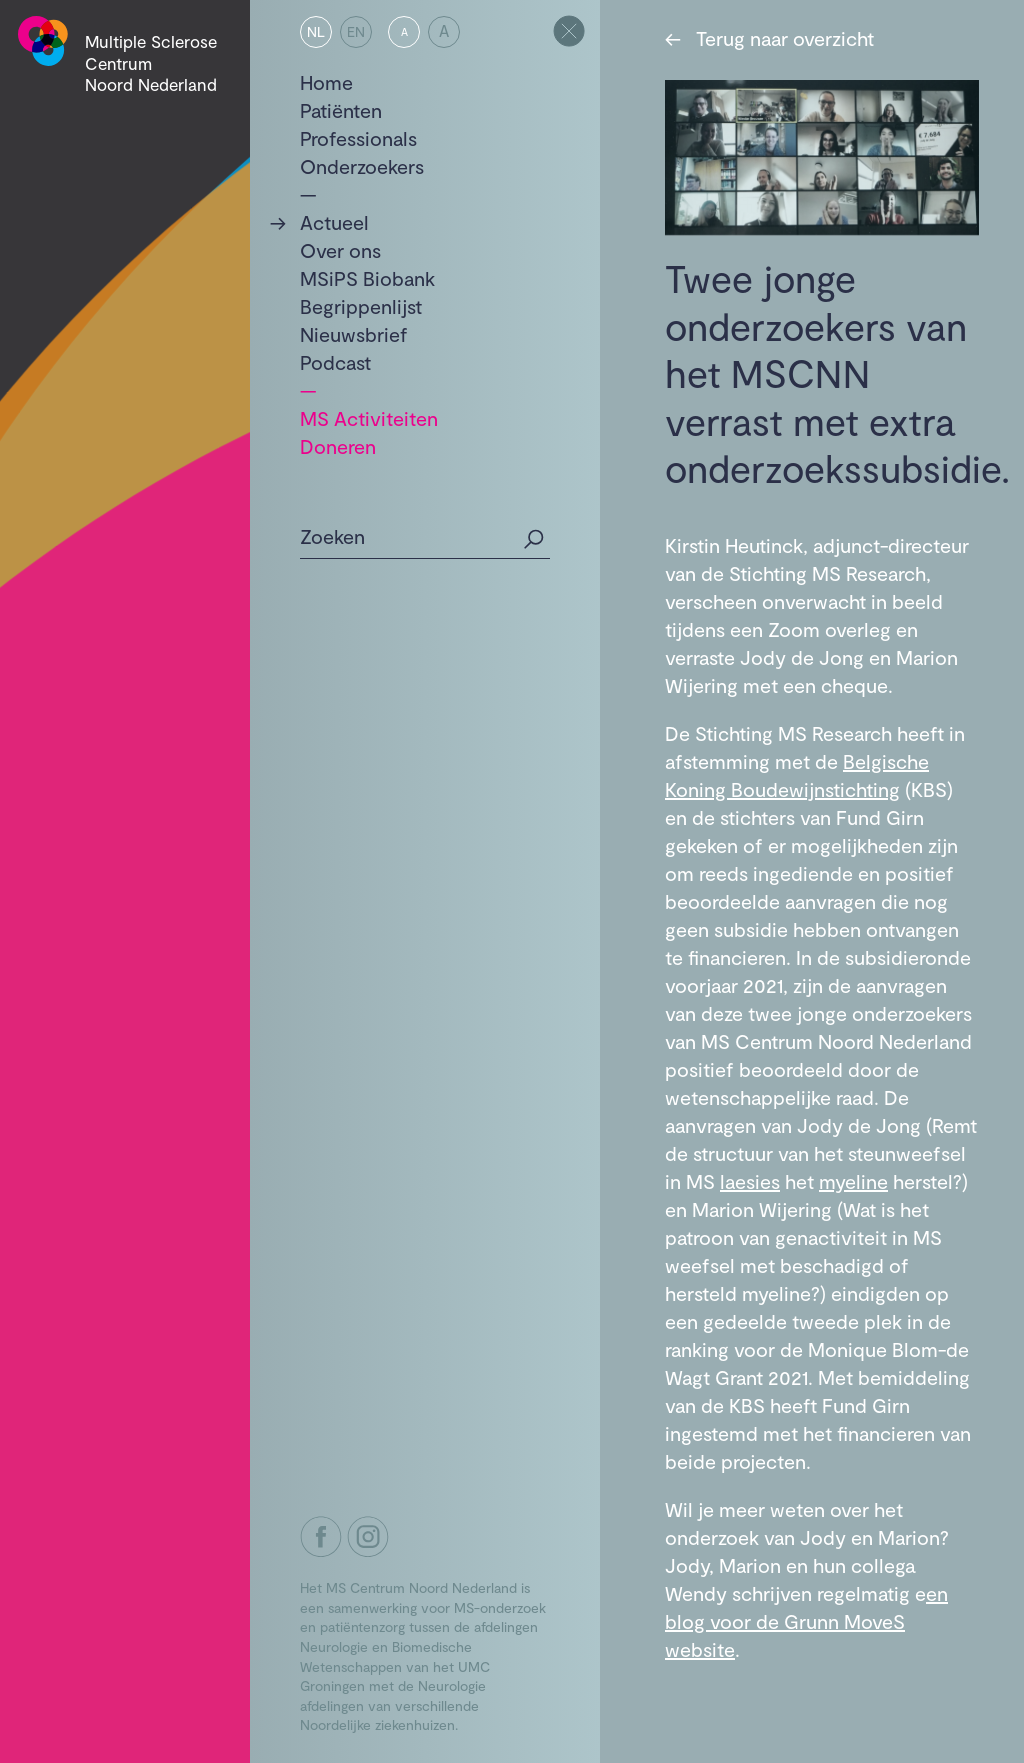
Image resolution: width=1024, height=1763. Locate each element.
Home (326, 82)
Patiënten (341, 110)
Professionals (358, 138)
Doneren (338, 446)
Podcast (335, 362)
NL (316, 31)
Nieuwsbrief (354, 334)
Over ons (340, 250)
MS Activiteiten (369, 418)
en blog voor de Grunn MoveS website (806, 1621)
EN (356, 31)
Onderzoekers (362, 166)
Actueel (334, 222)
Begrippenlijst (361, 306)
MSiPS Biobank (367, 278)
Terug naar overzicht (769, 38)
